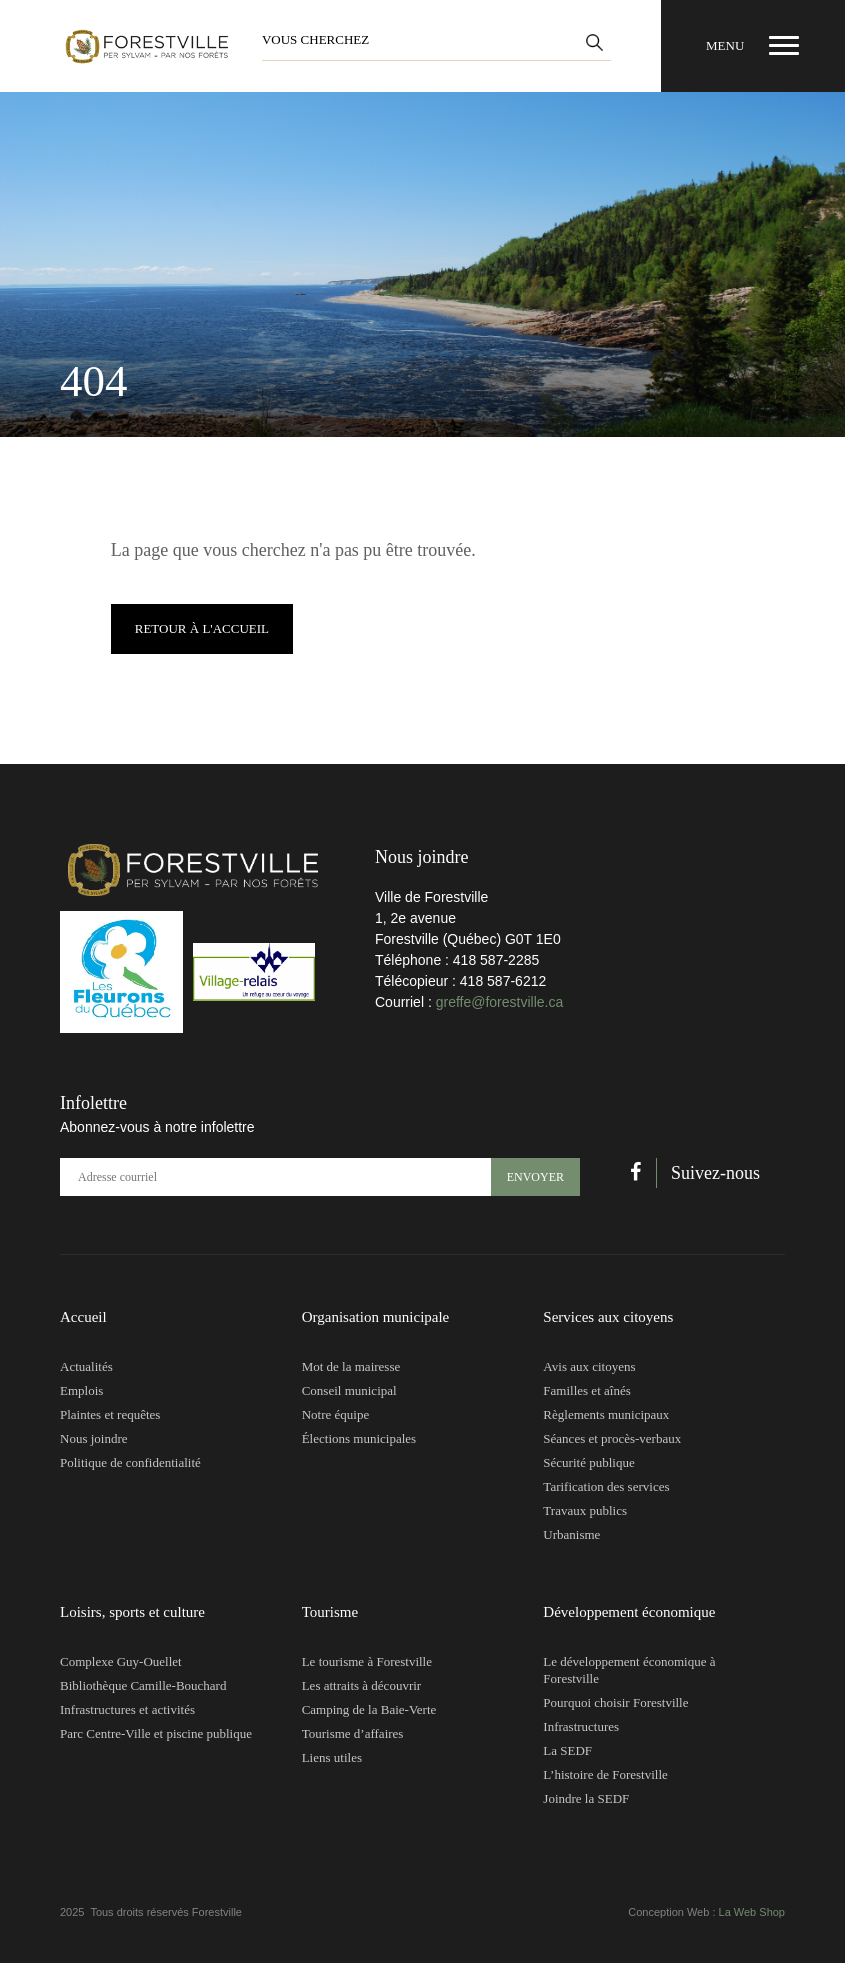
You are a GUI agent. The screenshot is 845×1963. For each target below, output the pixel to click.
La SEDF (567, 1750)
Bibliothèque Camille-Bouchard (143, 1685)
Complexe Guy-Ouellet (121, 1661)
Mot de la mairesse (351, 1366)
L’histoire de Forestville (605, 1774)
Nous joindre (94, 1438)
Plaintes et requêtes (110, 1414)
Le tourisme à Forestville (367, 1661)
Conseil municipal (349, 1390)
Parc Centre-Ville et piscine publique (156, 1733)
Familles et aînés (586, 1390)
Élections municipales (359, 1438)
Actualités (86, 1366)
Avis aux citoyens (589, 1366)
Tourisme (330, 1612)
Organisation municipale (376, 1317)
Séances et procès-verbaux (612, 1438)
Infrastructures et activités (127, 1709)
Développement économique (629, 1612)
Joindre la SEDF (586, 1798)
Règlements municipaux (606, 1414)
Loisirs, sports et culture (132, 1612)
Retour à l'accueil (202, 628)
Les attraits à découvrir (361, 1685)
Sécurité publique (588, 1462)
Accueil (83, 1317)
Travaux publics (585, 1510)
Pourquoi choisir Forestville (615, 1702)
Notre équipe (336, 1414)
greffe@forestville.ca (500, 1002)
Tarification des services (606, 1486)
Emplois (81, 1390)
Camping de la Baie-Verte (369, 1709)
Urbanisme (571, 1534)
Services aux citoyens (608, 1317)
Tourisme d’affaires (353, 1733)
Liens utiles (332, 1757)
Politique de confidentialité (130, 1462)
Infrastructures (581, 1726)
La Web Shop (752, 1912)
